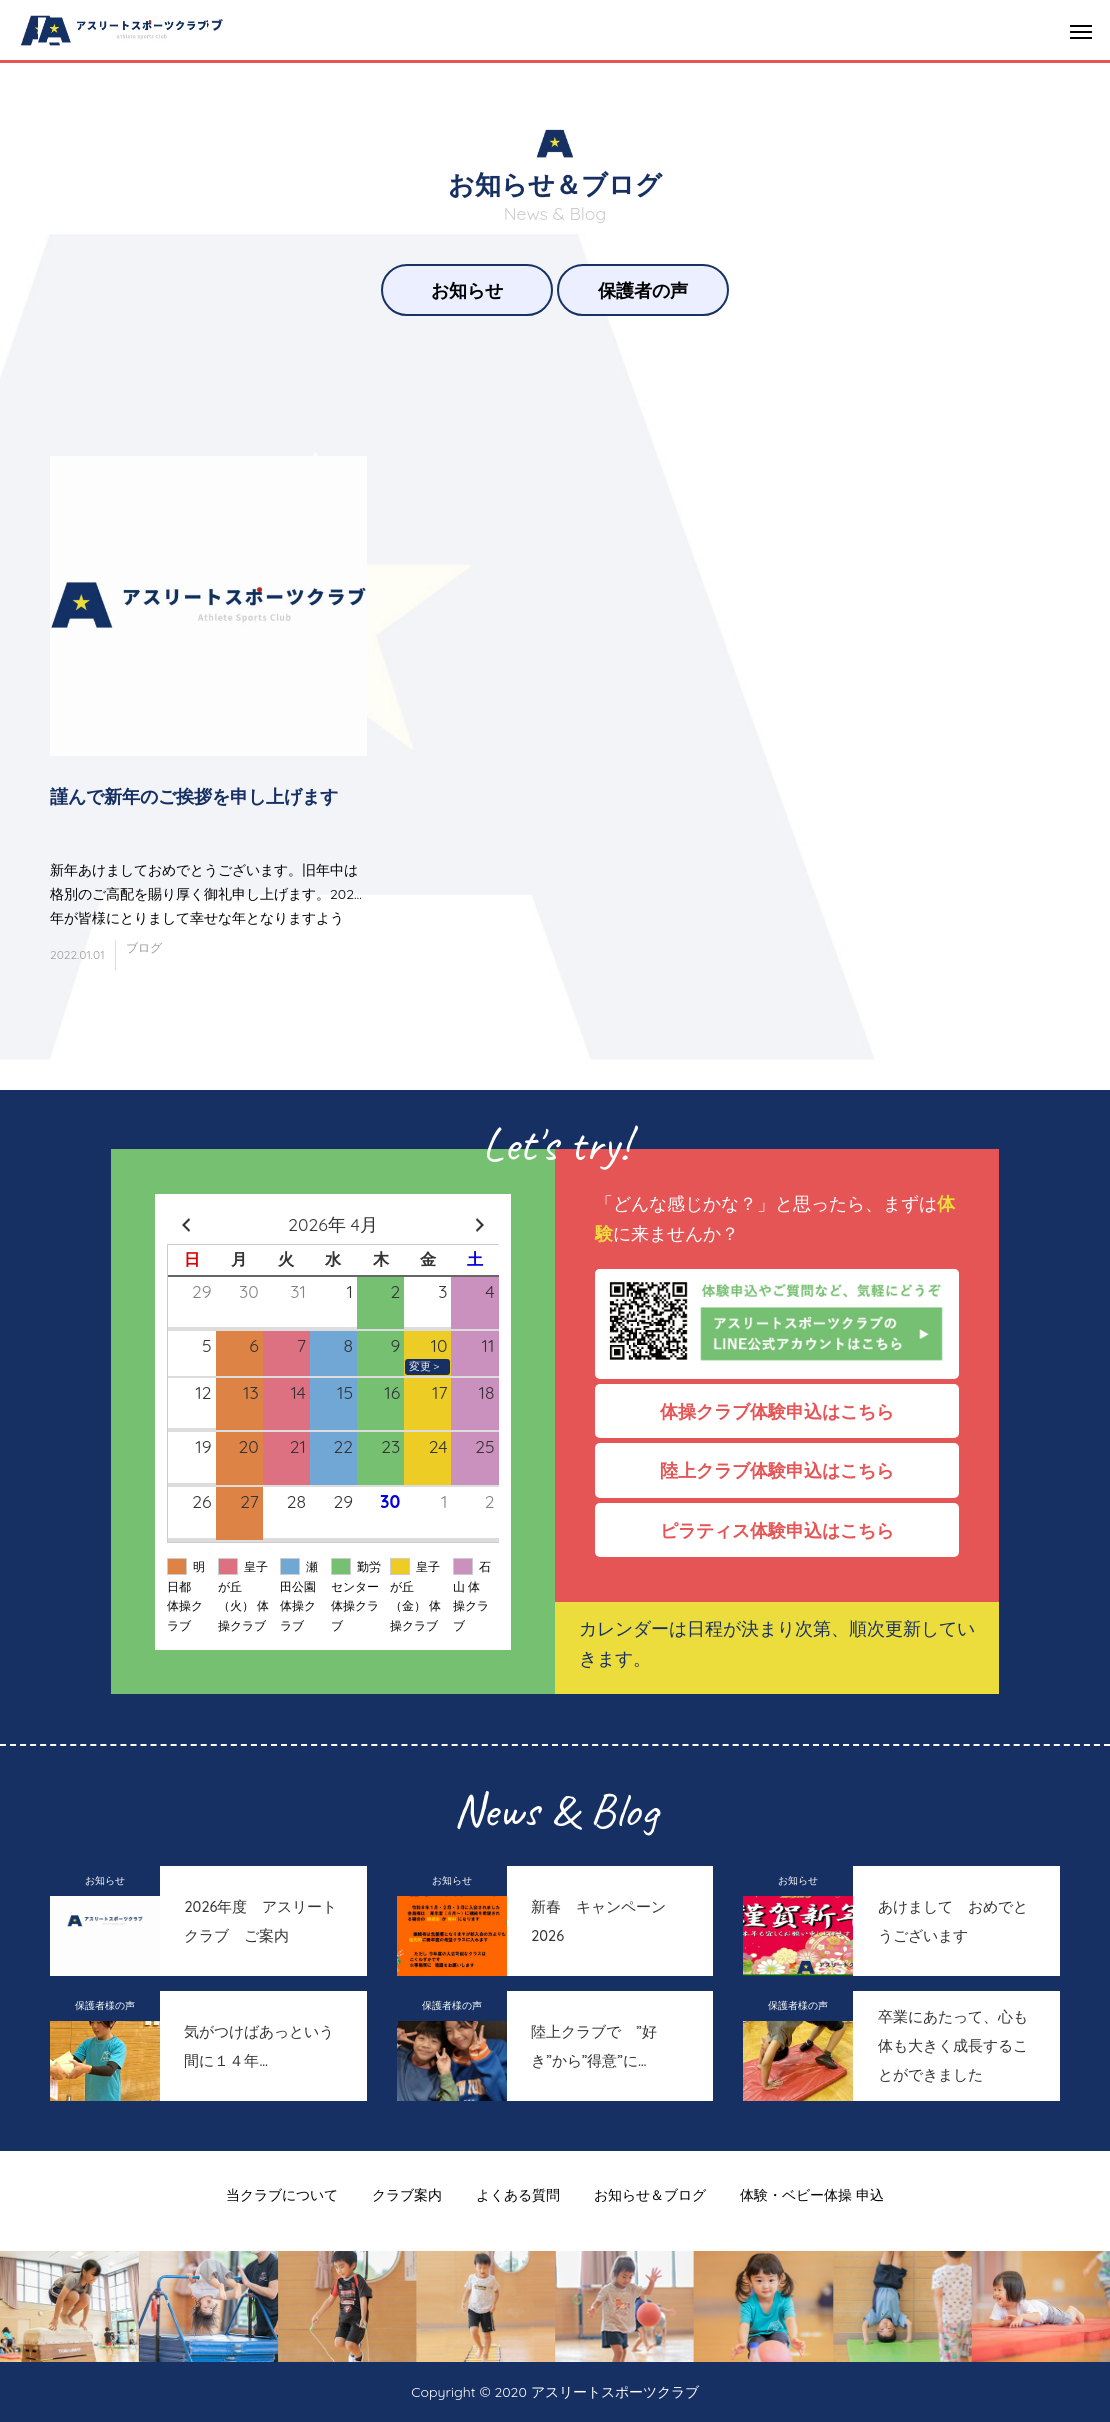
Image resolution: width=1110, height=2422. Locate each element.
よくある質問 (518, 2195)
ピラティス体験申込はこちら (786, 1530)
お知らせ (467, 290)
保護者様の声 (105, 2005)
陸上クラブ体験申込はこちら (786, 1470)
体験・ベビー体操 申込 (812, 2195)
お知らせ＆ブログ (650, 2195)
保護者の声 (643, 290)
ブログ (144, 947)
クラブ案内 (407, 2195)
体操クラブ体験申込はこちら (786, 1411)
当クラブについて (282, 2195)
